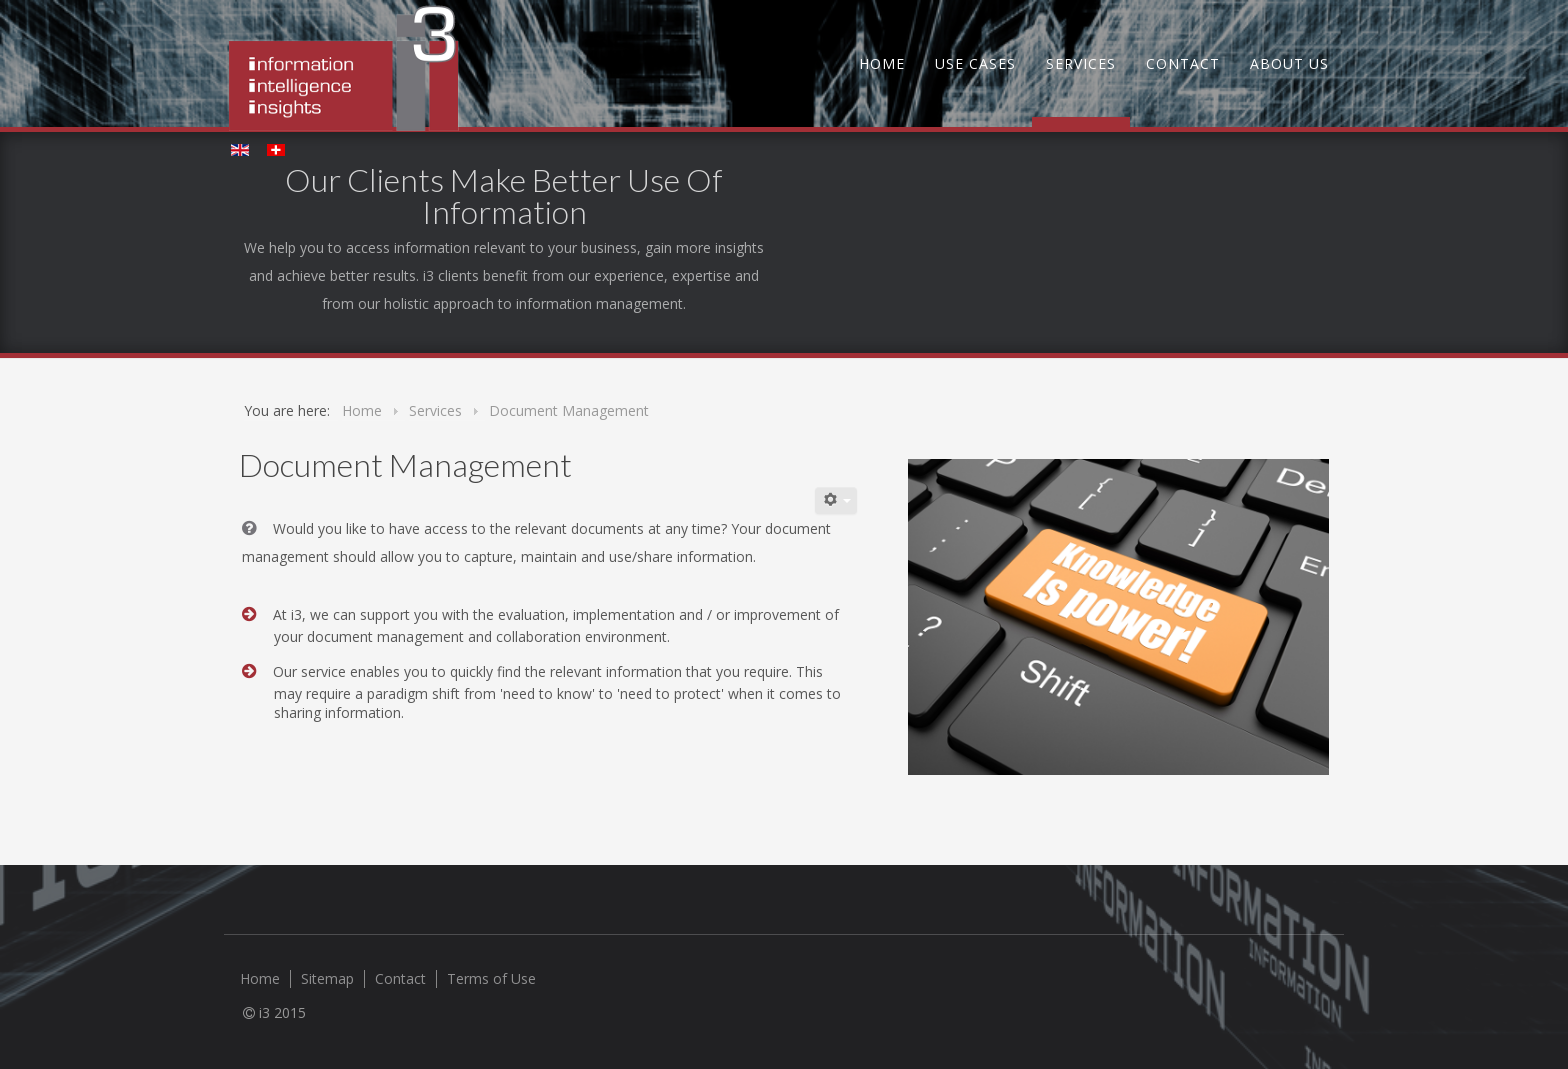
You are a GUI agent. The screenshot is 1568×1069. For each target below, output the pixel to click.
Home (882, 63)
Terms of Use (491, 979)
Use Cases (975, 63)
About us (1289, 63)
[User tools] (836, 500)
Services (1081, 63)
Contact (1183, 63)
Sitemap (327, 979)
